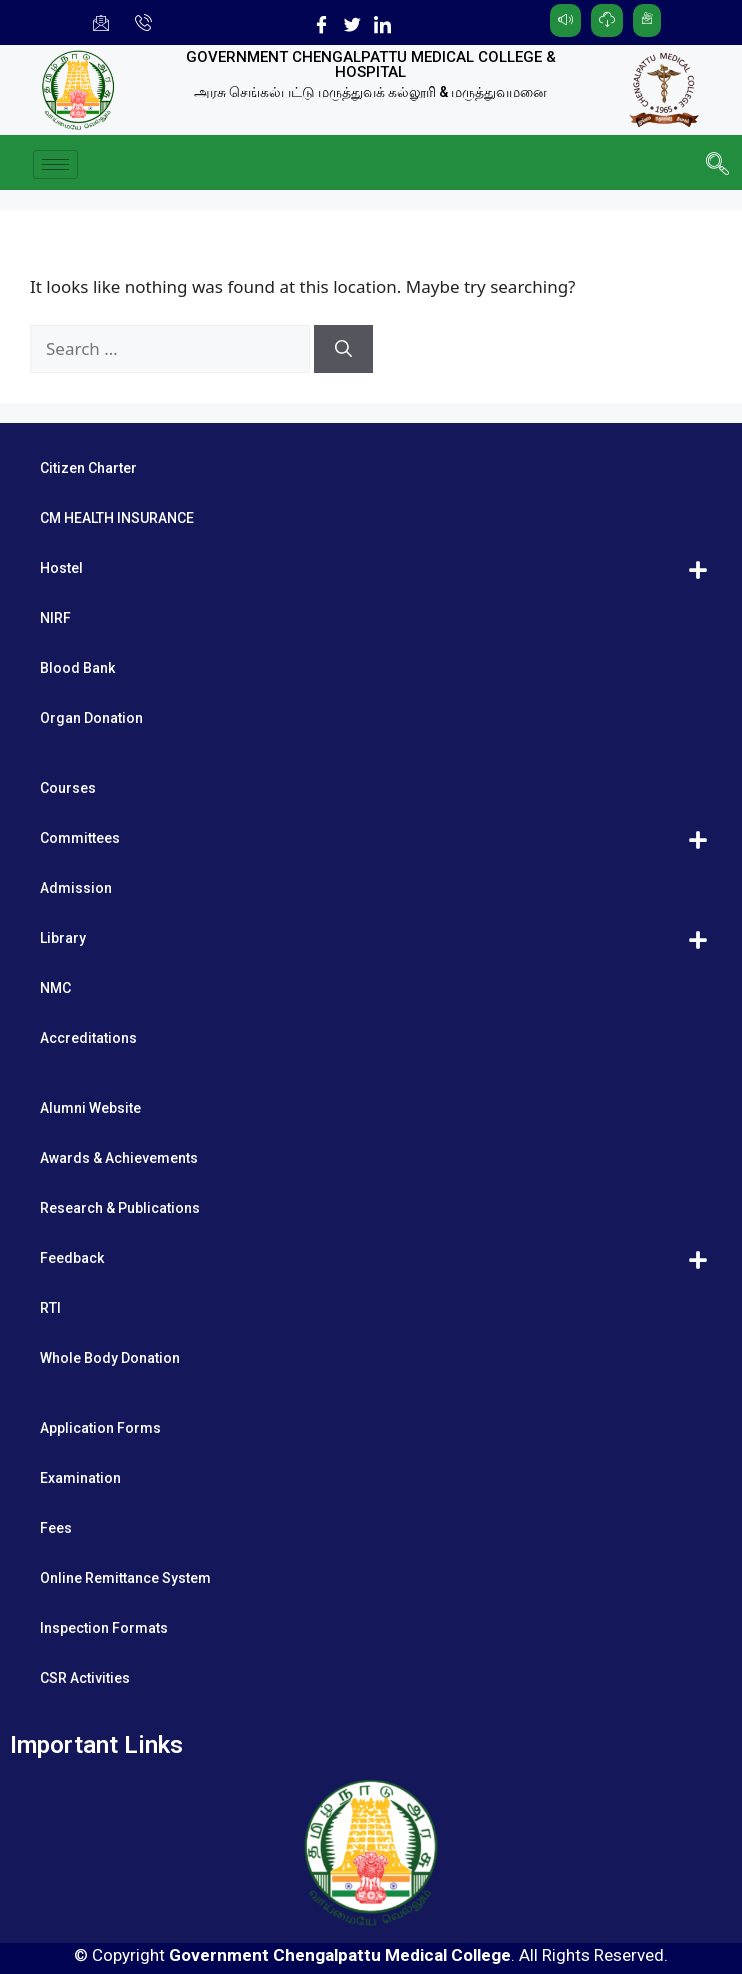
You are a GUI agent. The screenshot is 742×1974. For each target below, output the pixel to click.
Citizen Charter (88, 468)
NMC (55, 988)
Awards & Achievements (119, 1158)
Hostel (61, 568)
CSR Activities (85, 1678)
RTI (50, 1308)
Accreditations (88, 1038)
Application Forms (100, 1428)
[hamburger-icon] (55, 164)
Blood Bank (77, 668)
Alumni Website (90, 1108)
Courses (68, 788)
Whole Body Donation (110, 1358)
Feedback (72, 1258)
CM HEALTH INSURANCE (117, 518)
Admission (76, 888)
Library (63, 938)
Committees (80, 838)
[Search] (343, 349)
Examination (80, 1478)
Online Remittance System (125, 1578)
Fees (56, 1528)
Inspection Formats (104, 1628)
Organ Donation (91, 718)
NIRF (55, 618)
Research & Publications (120, 1208)
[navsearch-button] (717, 165)
